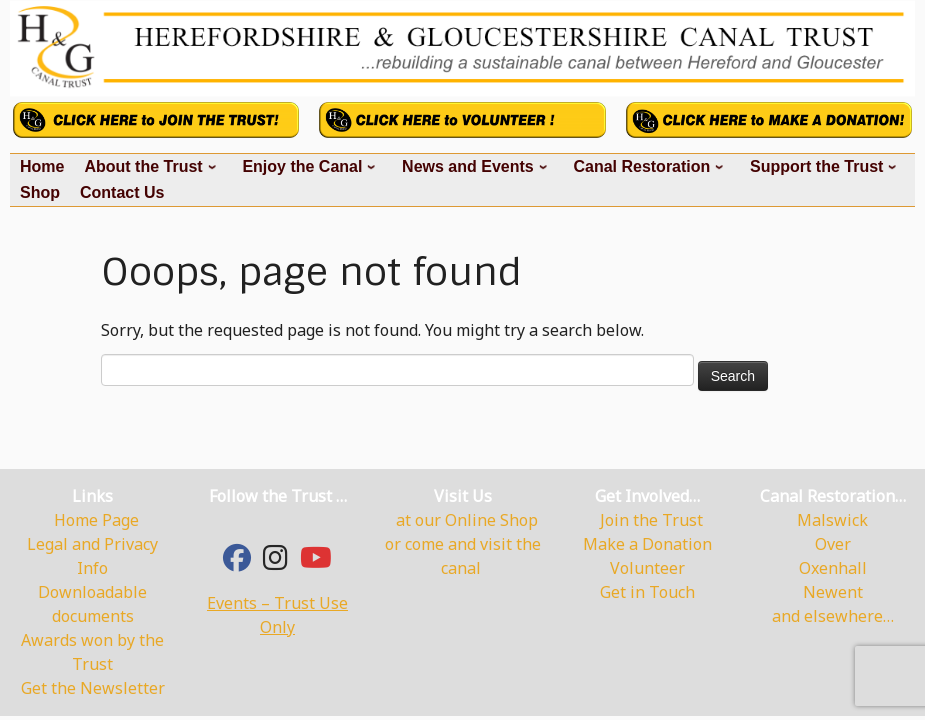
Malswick (832, 520)
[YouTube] (316, 562)
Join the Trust (651, 520)
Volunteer (647, 568)
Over (833, 544)
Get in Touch (647, 592)
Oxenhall (833, 568)
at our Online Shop (467, 520)
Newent (833, 592)
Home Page (96, 520)
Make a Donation (647, 544)
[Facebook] (237, 562)
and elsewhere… (833, 616)
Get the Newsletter (93, 688)
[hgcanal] (275, 562)
